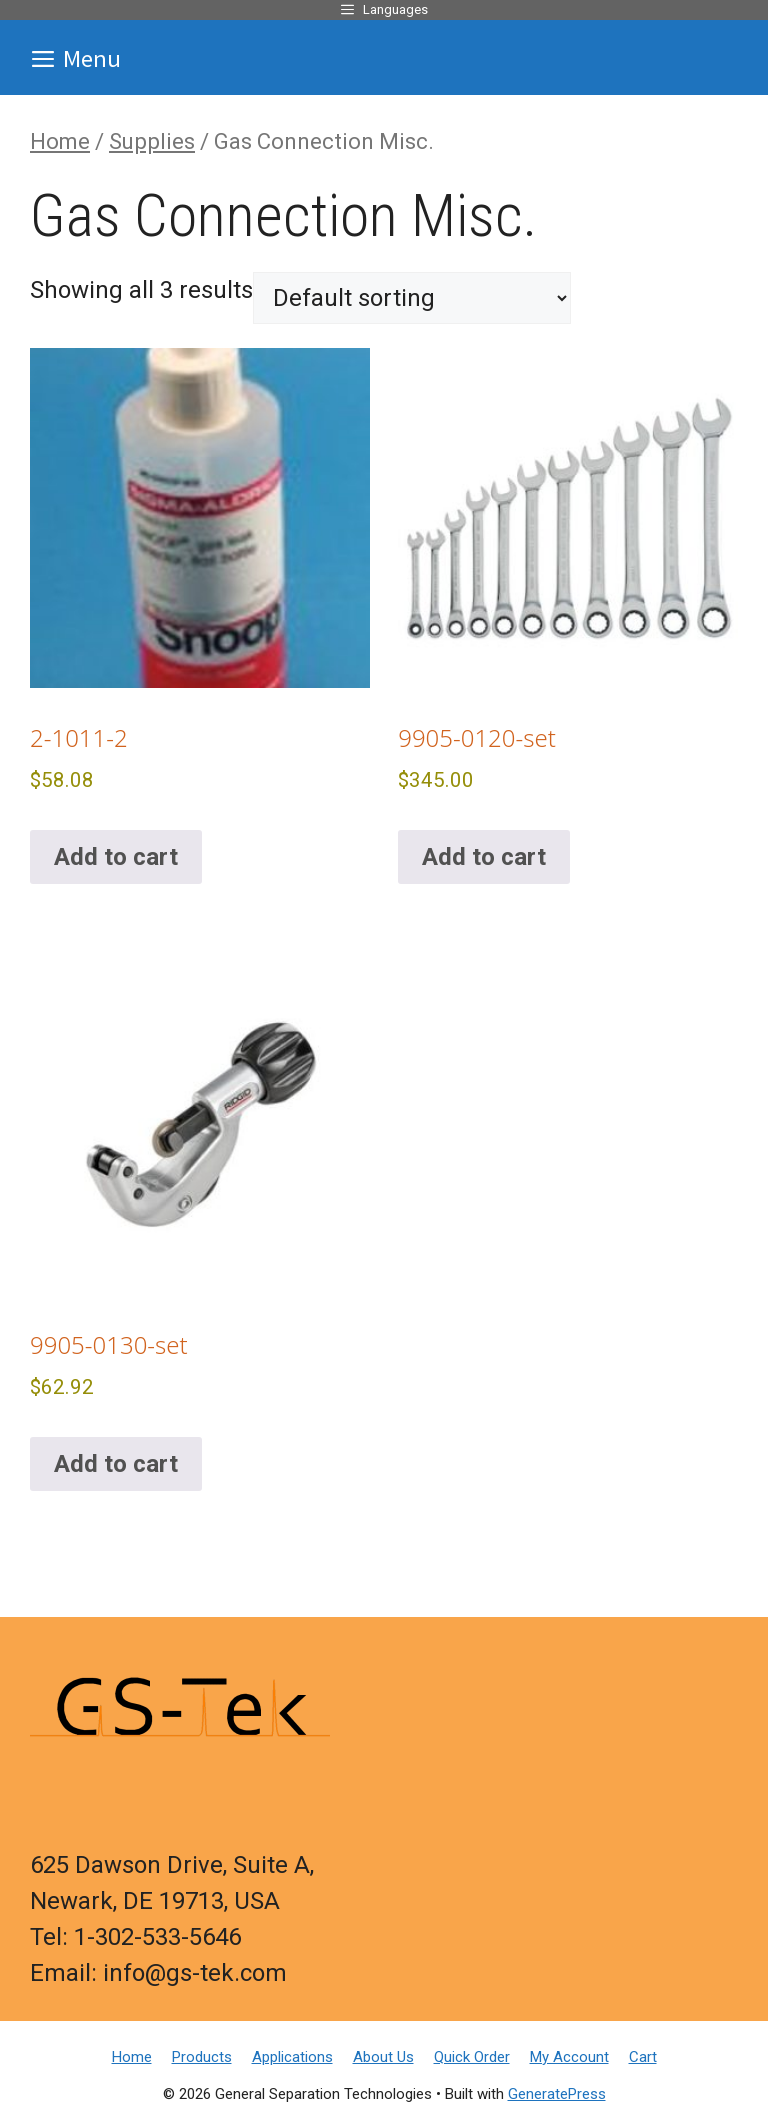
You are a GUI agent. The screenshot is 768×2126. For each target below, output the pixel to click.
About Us (383, 2057)
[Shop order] (412, 298)
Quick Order (472, 2057)
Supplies (152, 141)
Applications (292, 2057)
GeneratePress (557, 2094)
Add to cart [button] (116, 857)
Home (60, 141)
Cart (643, 2057)
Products (202, 2057)
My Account (569, 2057)
